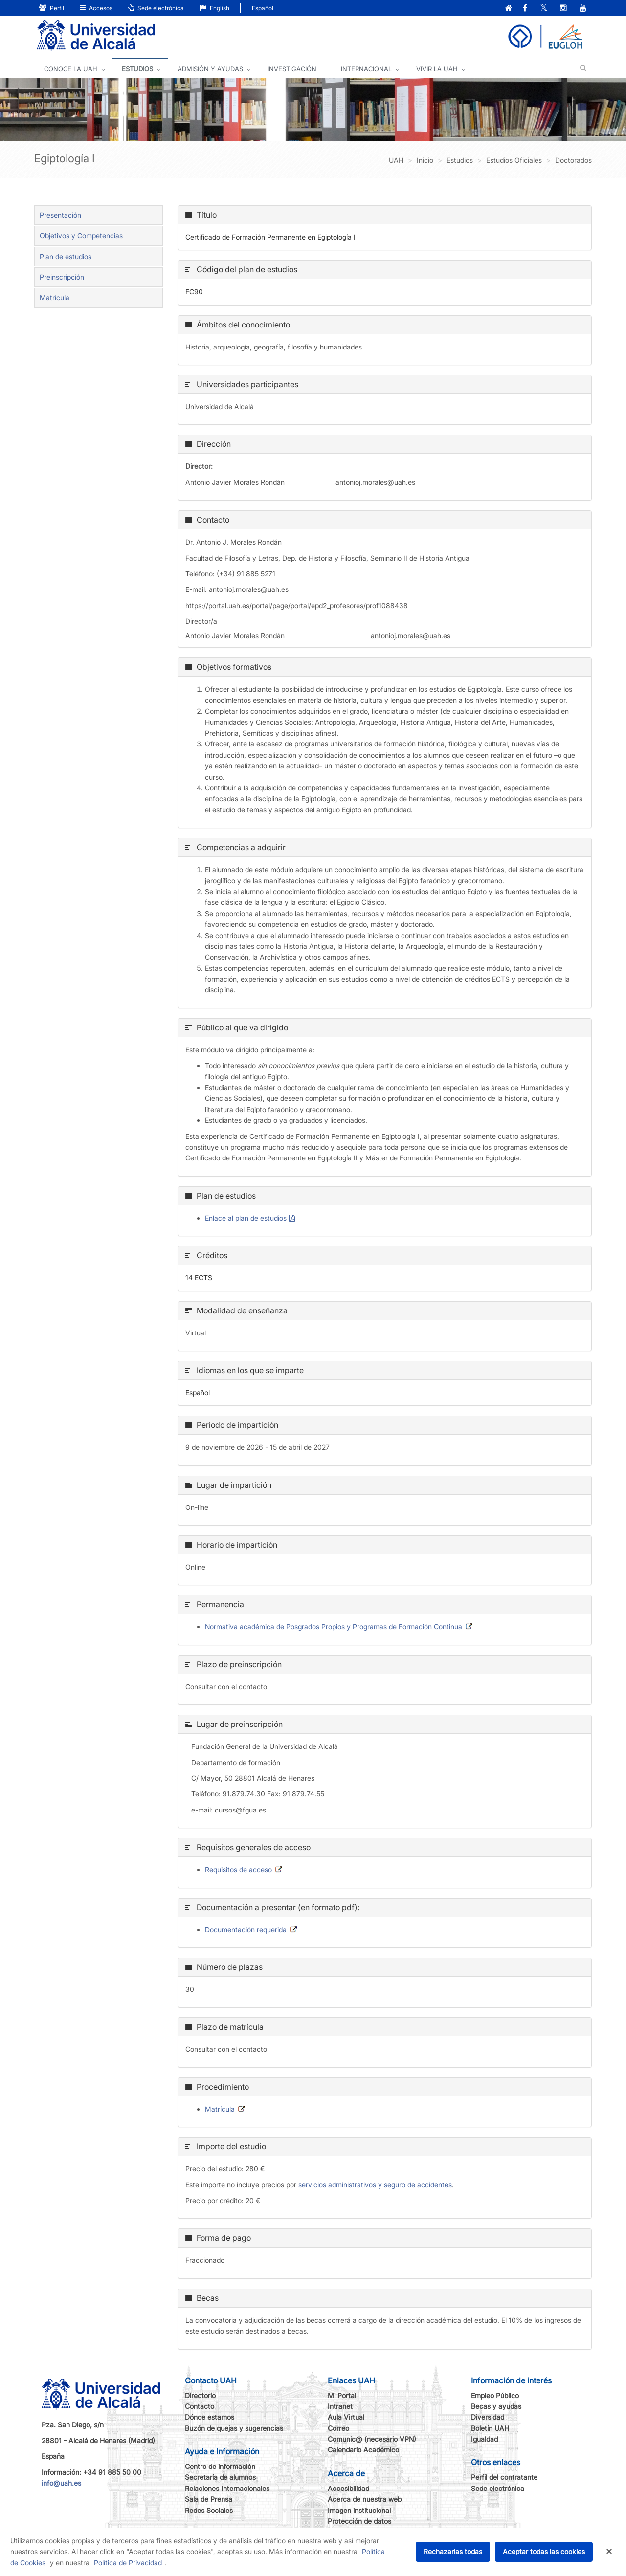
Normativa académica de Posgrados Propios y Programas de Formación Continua (333, 1626)
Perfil (51, 8)
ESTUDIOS (137, 69)
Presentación (60, 215)
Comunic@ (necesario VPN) (372, 2439)
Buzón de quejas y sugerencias (234, 2428)
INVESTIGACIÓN (292, 69)
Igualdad (484, 2439)
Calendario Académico (363, 2449)
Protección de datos (359, 2521)
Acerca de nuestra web (365, 2499)
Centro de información (220, 2466)
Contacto (199, 2406)
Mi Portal (342, 2395)
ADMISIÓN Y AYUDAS (210, 69)
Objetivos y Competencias (81, 235)
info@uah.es (61, 2483)
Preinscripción (62, 277)
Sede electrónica (156, 8)
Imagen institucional (359, 2510)
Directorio (200, 2395)
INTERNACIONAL (366, 69)
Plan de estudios (65, 256)
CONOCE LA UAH (70, 69)
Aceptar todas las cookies (544, 2551)
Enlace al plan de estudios (246, 1218)
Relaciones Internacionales (227, 2488)
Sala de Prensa (208, 2499)
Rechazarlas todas (453, 2551)
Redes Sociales (209, 2510)
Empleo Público (495, 2395)
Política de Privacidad (128, 2562)
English (214, 8)
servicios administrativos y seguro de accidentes (375, 2185)
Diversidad (487, 2417)
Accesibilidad (348, 2488)
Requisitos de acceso (238, 1869)
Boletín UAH (490, 2428)
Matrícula (54, 297)
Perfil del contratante (504, 2477)
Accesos (96, 8)
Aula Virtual (346, 2417)
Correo (338, 2428)
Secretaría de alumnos (220, 2477)
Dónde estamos (209, 2417)
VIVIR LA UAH (437, 69)
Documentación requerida (246, 1929)
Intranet (340, 2406)
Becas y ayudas (496, 2406)
